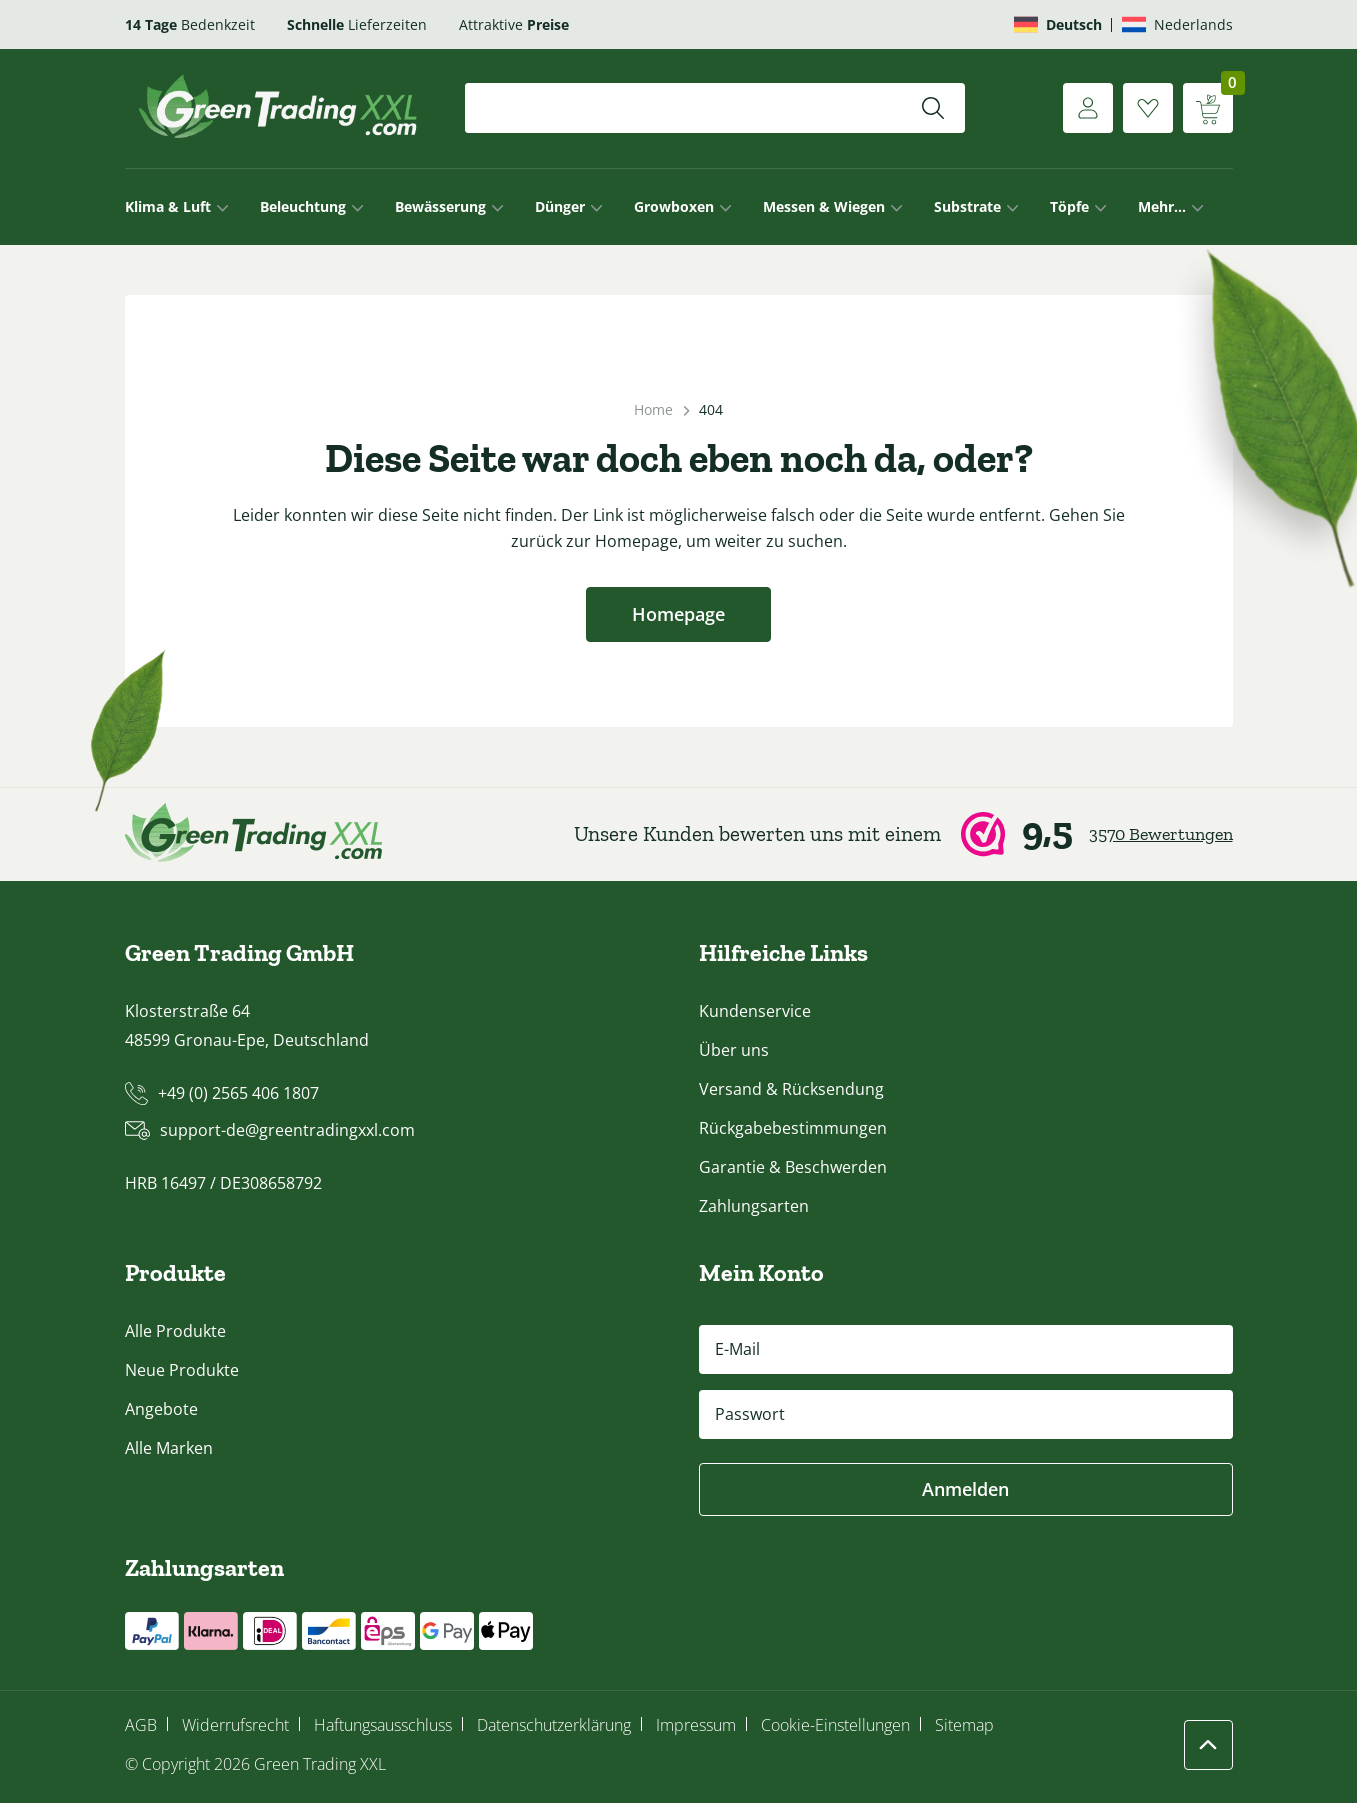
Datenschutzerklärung (554, 1725)
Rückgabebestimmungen (793, 1128)
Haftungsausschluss (383, 1725)
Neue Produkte (182, 1370)
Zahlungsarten (754, 1206)
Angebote (161, 1409)
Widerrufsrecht (235, 1725)
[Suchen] (933, 108)
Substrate (967, 206)
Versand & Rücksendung (791, 1089)
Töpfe (1069, 206)
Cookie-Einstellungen (835, 1725)
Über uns (734, 1050)
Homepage (678, 614)
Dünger (560, 206)
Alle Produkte (175, 1331)
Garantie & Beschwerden (793, 1167)
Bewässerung (440, 206)
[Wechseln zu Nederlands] (1177, 24)
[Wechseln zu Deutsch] (1058, 24)
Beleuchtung (303, 206)
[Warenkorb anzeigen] (1208, 108)
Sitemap (964, 1725)
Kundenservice (755, 1011)
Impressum (696, 1725)
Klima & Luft (168, 206)
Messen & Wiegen (824, 206)
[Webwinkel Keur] (903, 834)
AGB (141, 1725)
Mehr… (1162, 206)
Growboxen (674, 206)
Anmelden (965, 1489)
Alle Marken (169, 1448)
